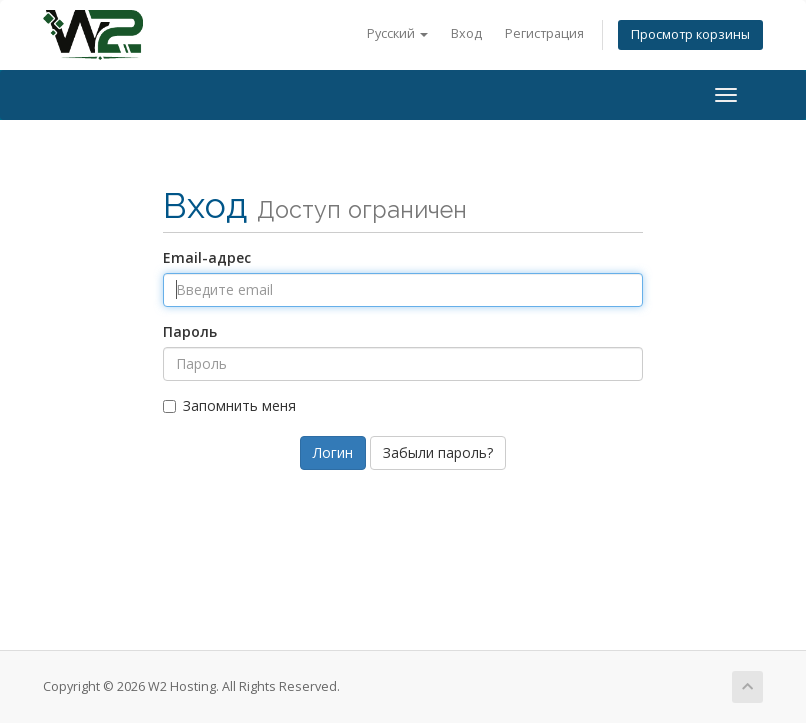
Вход (466, 33)
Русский (397, 33)
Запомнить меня (229, 405)
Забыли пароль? (438, 452)
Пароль (190, 331)
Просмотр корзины (690, 34)
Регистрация (544, 33)
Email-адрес (207, 257)
